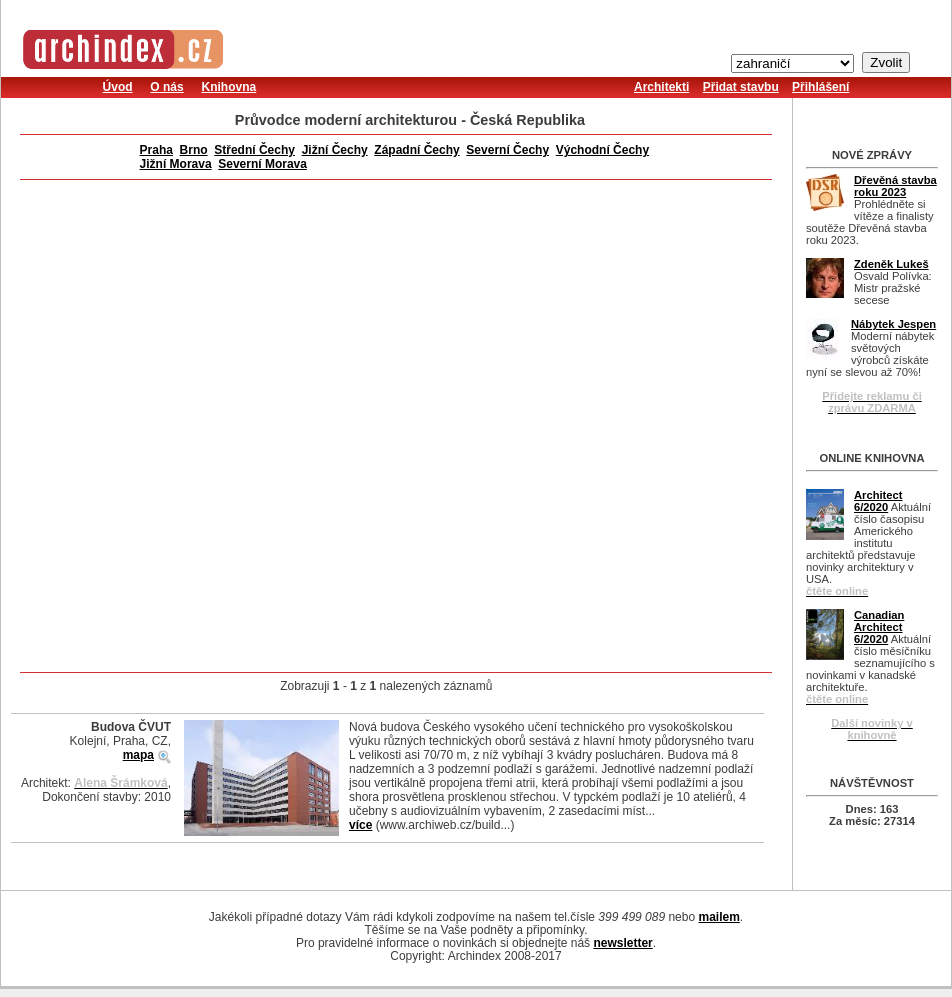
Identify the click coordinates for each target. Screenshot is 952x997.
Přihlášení (820, 87)
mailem (718, 917)
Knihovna (228, 87)
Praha (156, 150)
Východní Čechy (602, 150)
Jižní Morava (176, 164)
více (360, 825)
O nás (166, 87)
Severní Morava (262, 164)
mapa (138, 755)
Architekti (661, 87)
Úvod (118, 87)
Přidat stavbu (741, 87)
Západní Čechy (416, 150)
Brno (194, 150)
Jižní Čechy (335, 150)
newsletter (622, 943)
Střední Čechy (254, 150)
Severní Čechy (507, 150)
